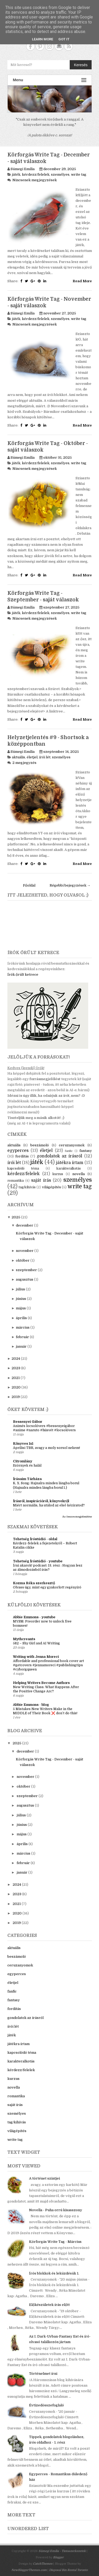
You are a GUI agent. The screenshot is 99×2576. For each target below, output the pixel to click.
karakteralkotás (68, 1168)
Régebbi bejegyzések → (70, 885)
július (20, 1289)
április (21, 1318)
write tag (78, 174)
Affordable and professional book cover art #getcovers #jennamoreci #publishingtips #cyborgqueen (48, 1665)
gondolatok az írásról (59, 1156)
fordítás (22, 1156)
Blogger (58, 2557)
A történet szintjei (44, 2178)
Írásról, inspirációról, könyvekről (41, 1501)
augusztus (24, 1279)
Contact (59, 46)
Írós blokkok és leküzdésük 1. (54, 2273)
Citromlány (22, 1461)
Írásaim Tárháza (27, 1479)
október (23, 1260)
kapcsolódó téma (23, 1168)
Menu (49, 80)
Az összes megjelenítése (77, 1516)
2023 (16, 1368)
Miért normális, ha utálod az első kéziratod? (49, 1505)
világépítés (51, 1187)
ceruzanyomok (71, 1145)
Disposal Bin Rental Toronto (68, 2570)
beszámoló (39, 1145)
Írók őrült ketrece (22, 974)
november (25, 1251)
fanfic (69, 1151)
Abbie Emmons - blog (31, 1705)
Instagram (49, 46)
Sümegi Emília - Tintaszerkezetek (62, 2551)
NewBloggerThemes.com (29, 2570)
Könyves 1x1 (23, 1443)
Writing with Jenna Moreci (36, 1657)
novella (78, 1174)
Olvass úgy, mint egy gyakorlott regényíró (47, 1587)
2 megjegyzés (24, 763)
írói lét (44, 757)
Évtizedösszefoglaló (46, 2405)
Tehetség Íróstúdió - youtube (38, 1561)
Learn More (42, 39)
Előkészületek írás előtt (49, 2305)
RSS (68, 46)
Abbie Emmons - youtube (34, 1617)
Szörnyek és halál (27, 1465)
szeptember (26, 1270)
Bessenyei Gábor (27, 1422)
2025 (16, 1217)
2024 (16, 1359)
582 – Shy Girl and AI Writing (36, 1643)
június (21, 1299)
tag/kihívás (27, 1187)
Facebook (30, 46)
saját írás (41, 1180)
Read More (82, 281)
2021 (16, 1378)
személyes (60, 174)
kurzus (58, 1174)
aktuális (18, 757)
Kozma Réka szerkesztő (34, 1583)
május (21, 1308)
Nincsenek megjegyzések (34, 180)
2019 (16, 1397)
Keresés (80, 65)
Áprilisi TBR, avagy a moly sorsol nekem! (46, 1448)
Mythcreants (24, 1639)
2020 (16, 1387)
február (22, 1337)
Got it (63, 39)
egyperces (18, 1150)
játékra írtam (69, 1162)
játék (16, 174)
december (24, 1225)
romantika (15, 1180)
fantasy (85, 1151)
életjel (32, 757)
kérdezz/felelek (35, 174)
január (21, 1346)
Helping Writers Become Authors (41, 1683)
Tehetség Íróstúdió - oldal (35, 1539)
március (23, 1327)
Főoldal (29, 885)
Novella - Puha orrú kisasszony (55, 2210)
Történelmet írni (43, 2374)
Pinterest (40, 46)
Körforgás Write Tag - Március (55, 2242)
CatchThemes (43, 2563)
